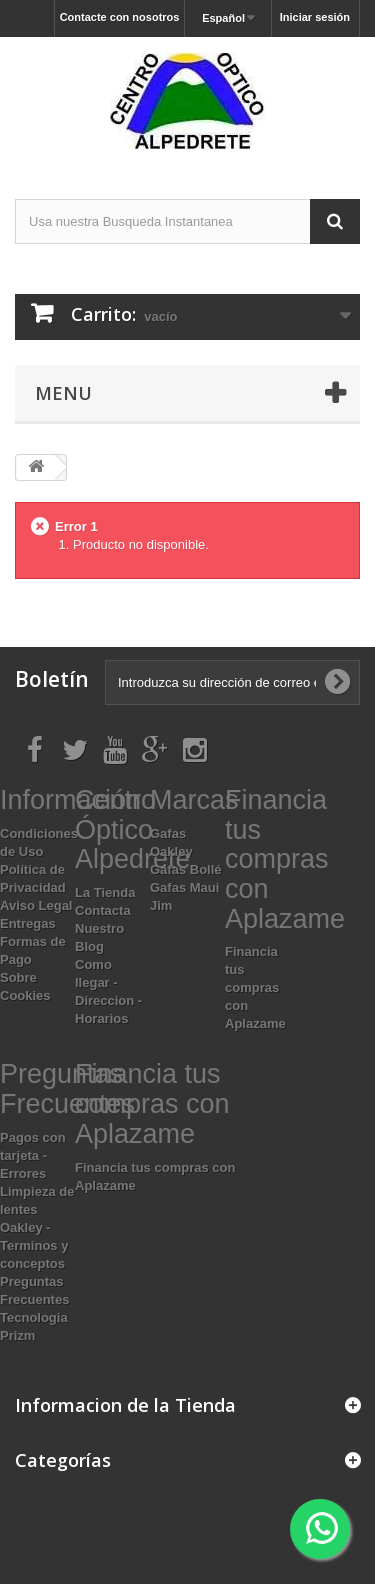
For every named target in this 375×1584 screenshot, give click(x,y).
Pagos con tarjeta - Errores (33, 1155)
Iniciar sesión (315, 17)
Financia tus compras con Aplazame (255, 987)
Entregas (28, 923)
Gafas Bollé (186, 869)
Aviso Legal (36, 905)
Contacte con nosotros (120, 17)
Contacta (103, 910)
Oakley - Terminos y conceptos (34, 1245)
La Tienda (105, 892)
